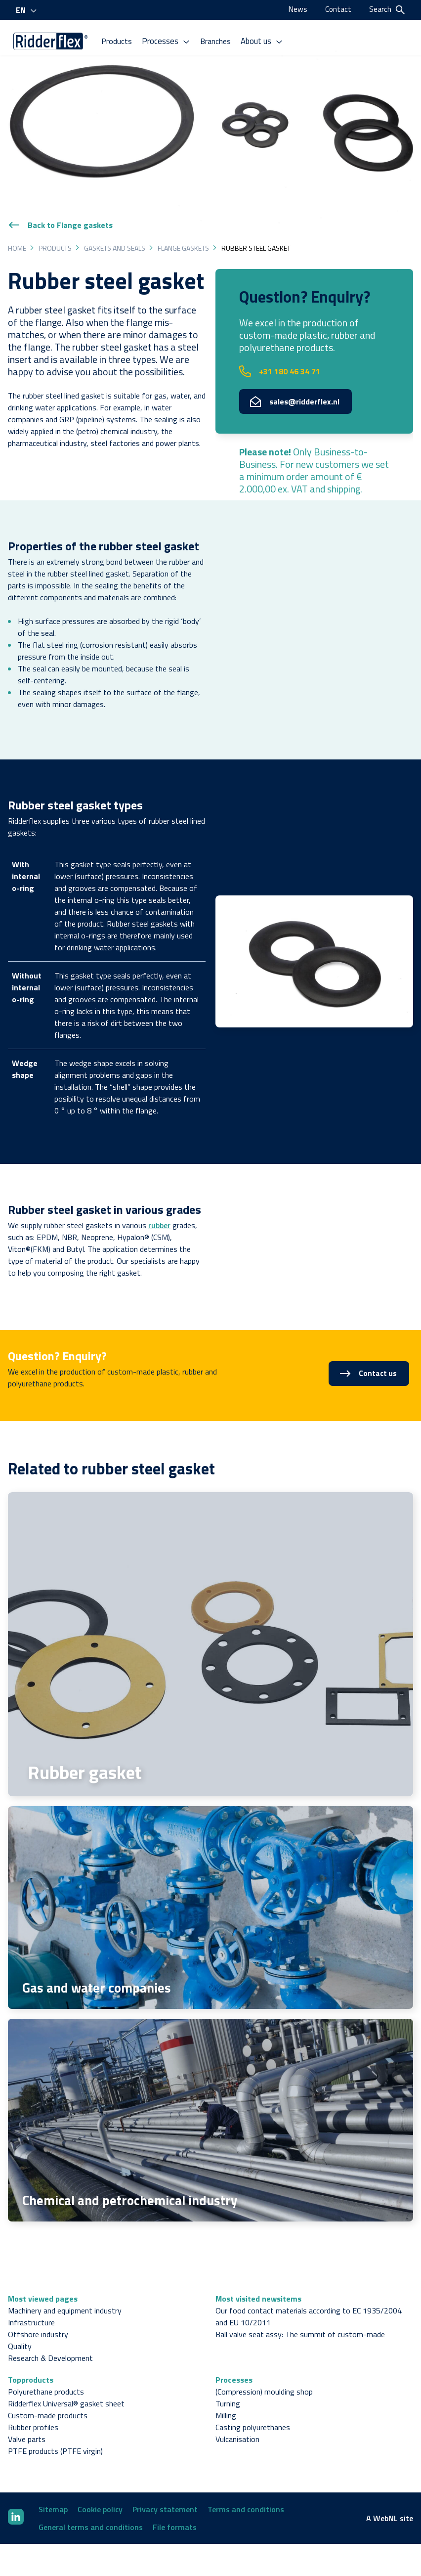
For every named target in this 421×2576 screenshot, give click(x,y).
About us (266, 38)
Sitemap (53, 2493)
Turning (227, 2387)
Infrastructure (31, 2306)
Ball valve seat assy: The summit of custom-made (300, 2318)
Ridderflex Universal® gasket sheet (66, 2387)
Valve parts (26, 2423)
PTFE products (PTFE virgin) (55, 2435)
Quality (20, 2330)
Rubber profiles (33, 2411)
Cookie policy (100, 2493)
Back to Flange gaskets (60, 209)
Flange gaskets (183, 231)
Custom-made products (47, 2399)
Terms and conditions (246, 2493)
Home (17, 231)
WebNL (385, 2502)
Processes (170, 38)
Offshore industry (38, 2318)
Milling (225, 2399)
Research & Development (50, 2342)
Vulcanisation (237, 2423)
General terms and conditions (91, 2511)
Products (122, 38)
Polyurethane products (46, 2375)
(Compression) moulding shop (264, 2375)
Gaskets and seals (114, 231)
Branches (219, 38)
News (297, 9)
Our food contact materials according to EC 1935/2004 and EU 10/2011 (308, 2300)
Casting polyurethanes (252, 2411)
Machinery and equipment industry (65, 2294)
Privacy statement (165, 2493)
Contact (338, 9)
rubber (159, 1209)
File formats (175, 2511)
